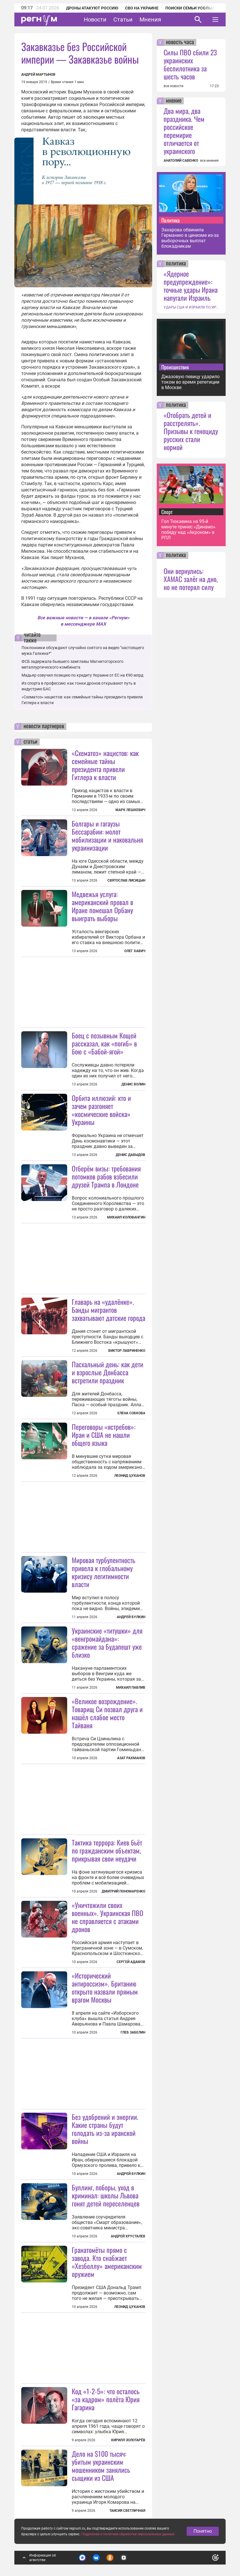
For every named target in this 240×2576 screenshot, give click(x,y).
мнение (173, 100)
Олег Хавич (134, 951)
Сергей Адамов (131, 1962)
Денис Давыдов (130, 1155)
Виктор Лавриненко (126, 1351)
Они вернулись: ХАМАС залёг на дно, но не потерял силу (191, 579)
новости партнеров (44, 726)
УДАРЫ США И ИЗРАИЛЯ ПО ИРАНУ (191, 307)
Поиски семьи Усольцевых (195, 8)
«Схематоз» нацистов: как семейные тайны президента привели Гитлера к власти (105, 765)
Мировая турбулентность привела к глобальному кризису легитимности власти (103, 1572)
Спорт (167, 511)
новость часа (180, 42)
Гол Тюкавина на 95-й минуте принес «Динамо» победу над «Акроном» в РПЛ (188, 529)
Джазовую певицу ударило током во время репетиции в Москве (190, 382)
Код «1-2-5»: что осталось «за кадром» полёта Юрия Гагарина (106, 2399)
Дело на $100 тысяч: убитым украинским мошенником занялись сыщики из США (101, 2466)
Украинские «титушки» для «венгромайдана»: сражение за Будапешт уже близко (107, 1642)
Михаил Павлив (130, 1688)
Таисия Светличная (127, 2511)
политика (176, 263)
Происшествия (175, 367)
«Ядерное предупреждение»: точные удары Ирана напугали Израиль (191, 285)
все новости (173, 86)
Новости (95, 19)
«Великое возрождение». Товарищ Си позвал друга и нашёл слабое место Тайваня (107, 1713)
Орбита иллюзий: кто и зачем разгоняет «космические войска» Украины (101, 1110)
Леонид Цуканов (129, 1476)
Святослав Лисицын (126, 880)
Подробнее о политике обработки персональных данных (128, 2534)
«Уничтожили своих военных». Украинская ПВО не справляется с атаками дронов (107, 1917)
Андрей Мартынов (38, 75)
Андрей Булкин (131, 1617)
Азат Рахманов (131, 1758)
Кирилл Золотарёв (128, 2440)
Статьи (123, 19)
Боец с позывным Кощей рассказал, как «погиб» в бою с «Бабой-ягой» (104, 1043)
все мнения (209, 161)
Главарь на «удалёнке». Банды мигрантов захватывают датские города (108, 1310)
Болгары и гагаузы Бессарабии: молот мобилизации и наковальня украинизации (107, 835)
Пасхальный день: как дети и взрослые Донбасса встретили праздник (107, 1372)
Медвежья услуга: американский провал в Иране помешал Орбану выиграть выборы (102, 906)
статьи (30, 742)
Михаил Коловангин (126, 1217)
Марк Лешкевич (130, 810)
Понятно (202, 2531)
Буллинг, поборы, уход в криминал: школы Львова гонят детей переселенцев (106, 2195)
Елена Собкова (131, 1413)
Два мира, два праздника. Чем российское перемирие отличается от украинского (184, 131)
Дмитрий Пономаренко (123, 1891)
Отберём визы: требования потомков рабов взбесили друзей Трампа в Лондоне (106, 1176)
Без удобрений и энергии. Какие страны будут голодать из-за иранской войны (105, 2129)
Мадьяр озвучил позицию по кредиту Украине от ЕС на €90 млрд (82, 675)
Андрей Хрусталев (128, 2236)
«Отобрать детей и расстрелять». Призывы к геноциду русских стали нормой (191, 431)
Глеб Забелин (133, 2032)
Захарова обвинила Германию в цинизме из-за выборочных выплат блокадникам (190, 238)
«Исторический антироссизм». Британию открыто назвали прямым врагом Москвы (105, 1987)
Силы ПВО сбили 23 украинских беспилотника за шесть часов (190, 64)
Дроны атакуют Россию (92, 8)
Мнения (150, 19)
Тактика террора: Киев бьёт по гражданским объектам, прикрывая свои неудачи (107, 1850)
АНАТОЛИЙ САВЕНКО (181, 161)
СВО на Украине (141, 8)
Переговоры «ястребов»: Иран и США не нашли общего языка (104, 1435)
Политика (170, 220)
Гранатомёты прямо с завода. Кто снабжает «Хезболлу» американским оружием (107, 2262)
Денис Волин (133, 1084)
